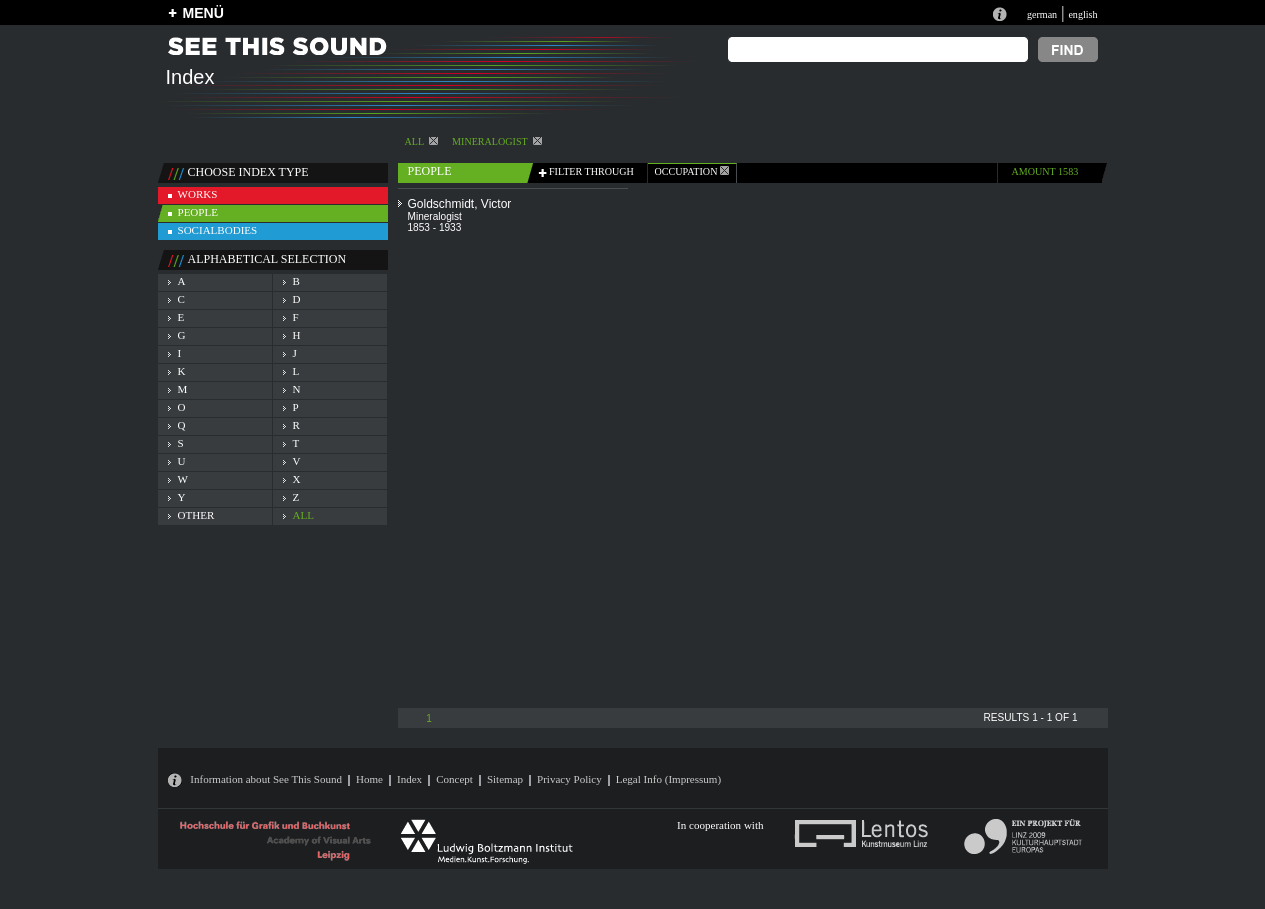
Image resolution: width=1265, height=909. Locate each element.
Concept (454, 779)
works (198, 194)
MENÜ (203, 13)
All (422, 141)
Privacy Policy (569, 779)
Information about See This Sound (266, 779)
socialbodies (218, 230)
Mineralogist (497, 141)
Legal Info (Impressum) (668, 779)
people (198, 212)
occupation (692, 171)
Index (409, 779)
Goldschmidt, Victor (460, 204)
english (1082, 14)
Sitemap (505, 779)
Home (369, 779)
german (1042, 14)
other (196, 515)
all (303, 515)
